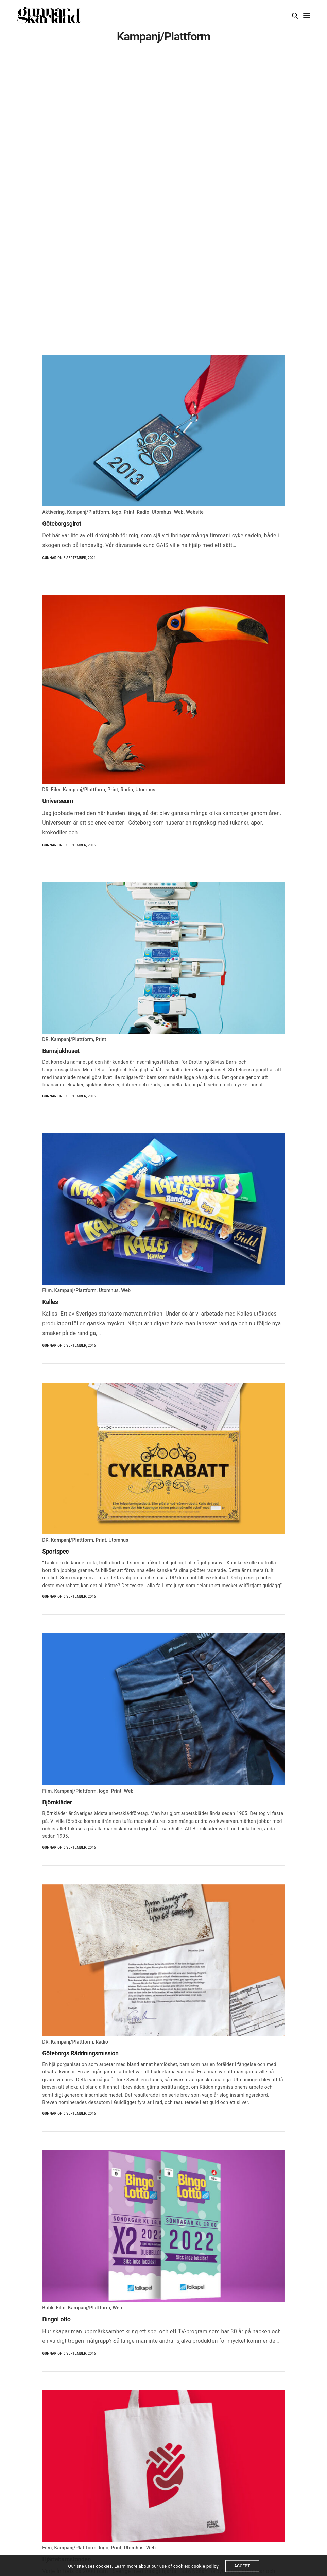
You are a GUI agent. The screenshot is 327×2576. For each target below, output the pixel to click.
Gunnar (49, 558)
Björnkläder (57, 1802)
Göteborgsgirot (61, 523)
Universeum (57, 800)
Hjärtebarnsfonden (66, 2559)
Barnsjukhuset (60, 1050)
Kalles (50, 1301)
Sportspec (55, 1551)
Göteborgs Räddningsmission (80, 2053)
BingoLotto (56, 2319)
